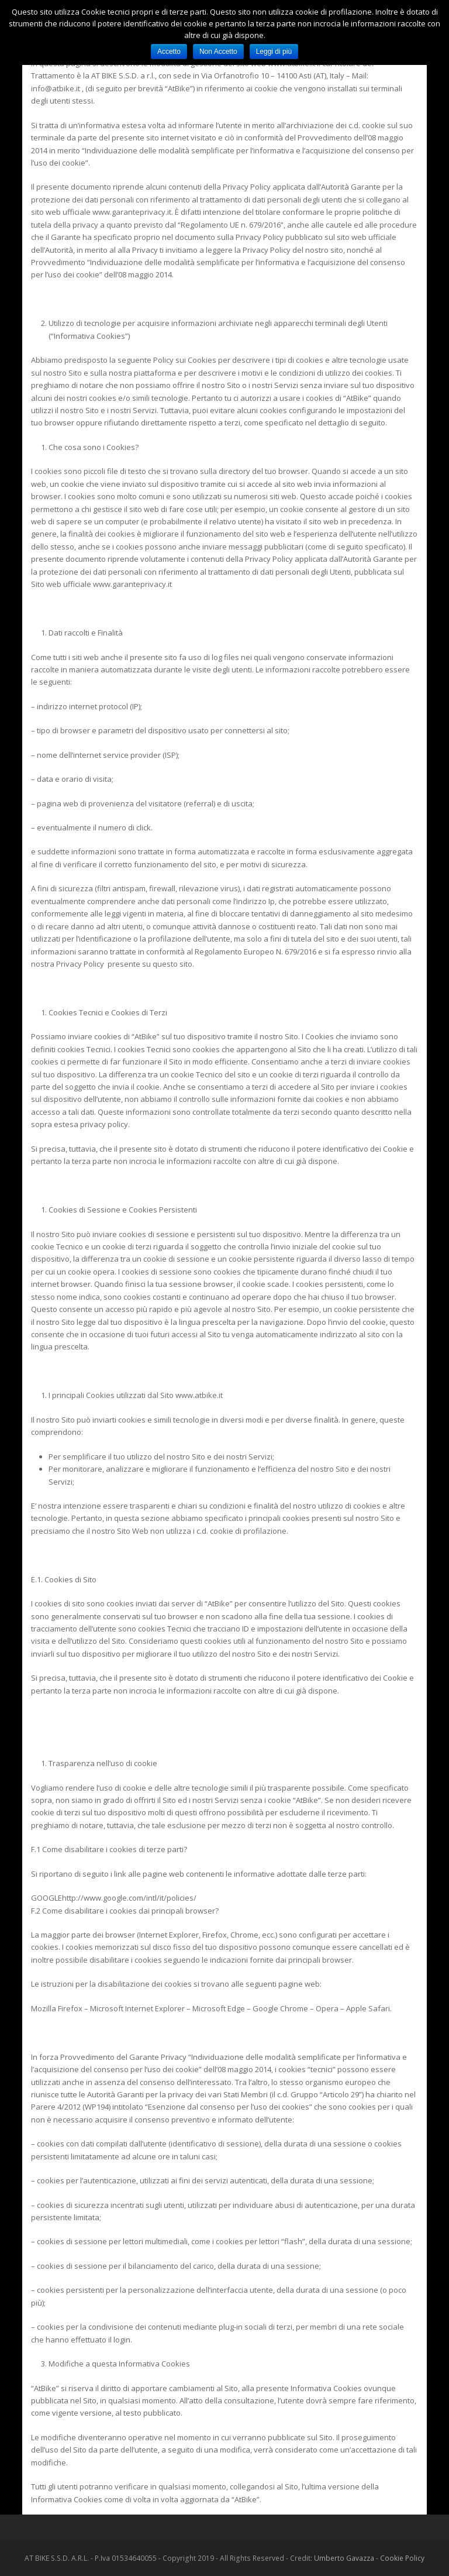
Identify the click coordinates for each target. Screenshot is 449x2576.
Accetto (169, 51)
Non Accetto (218, 51)
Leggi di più (274, 51)
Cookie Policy (402, 2558)
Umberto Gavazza (344, 2558)
